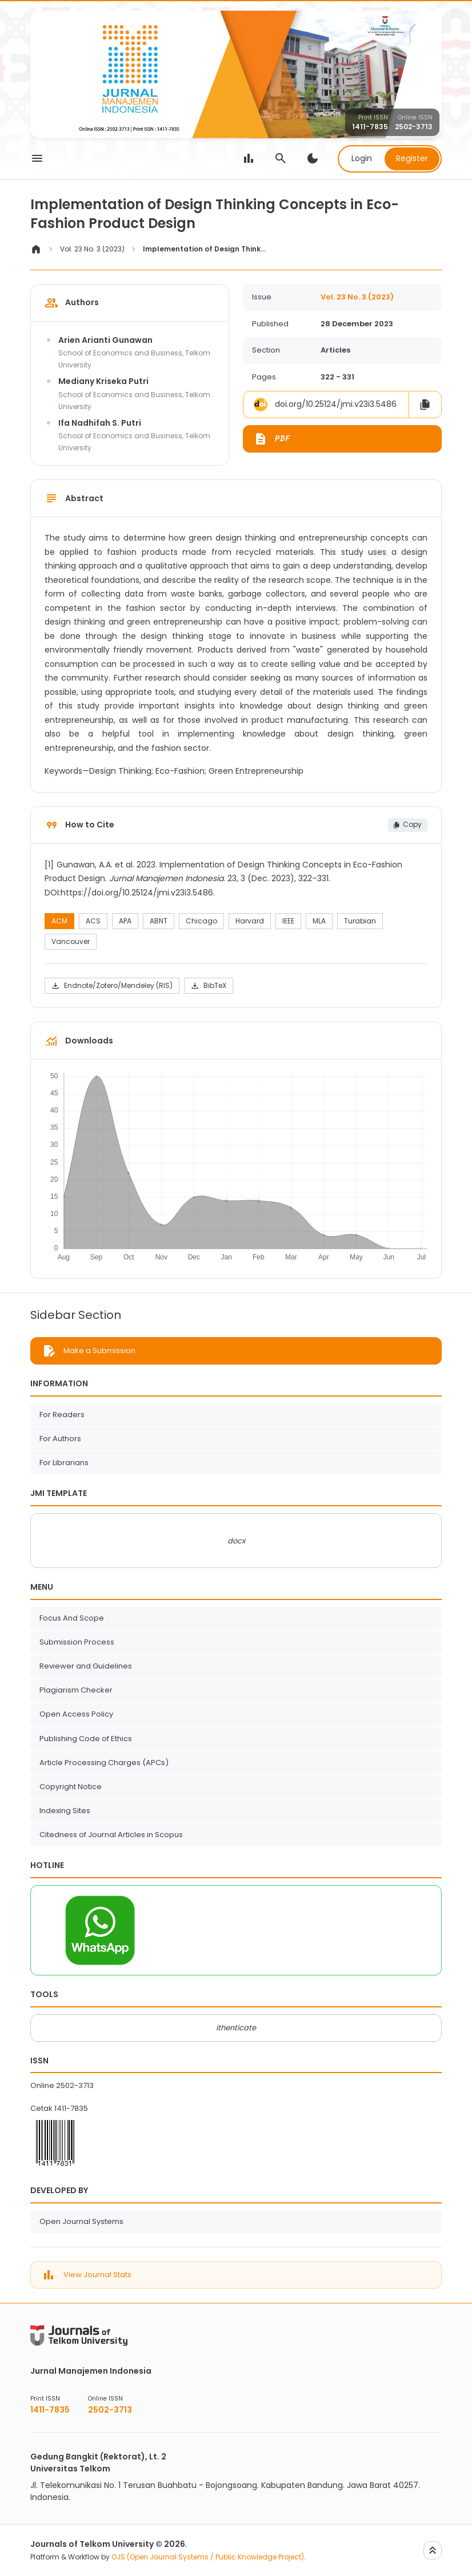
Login (361, 158)
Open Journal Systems (81, 2221)
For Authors (60, 1438)
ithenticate (236, 2027)
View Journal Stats (97, 2274)
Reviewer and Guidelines (85, 1666)
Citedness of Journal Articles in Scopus (111, 1834)
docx (236, 1540)
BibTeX (208, 985)
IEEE (288, 921)
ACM (59, 921)
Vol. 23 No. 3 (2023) (92, 249)
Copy (407, 824)
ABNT (158, 921)
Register (412, 158)
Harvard (249, 921)
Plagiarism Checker (76, 1690)
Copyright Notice (70, 1786)
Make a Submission (99, 1350)
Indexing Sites (64, 1810)
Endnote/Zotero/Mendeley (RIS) (112, 985)
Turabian (360, 921)
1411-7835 (370, 126)
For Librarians (64, 1462)
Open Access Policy (76, 1714)
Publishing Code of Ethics (85, 1738)
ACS (93, 921)
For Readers (62, 1414)
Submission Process (76, 1642)
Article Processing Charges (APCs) (104, 1762)
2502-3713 (414, 126)
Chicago (201, 921)
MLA (319, 921)
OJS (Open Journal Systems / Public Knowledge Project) (207, 2557)
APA (125, 921)
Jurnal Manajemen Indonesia (90, 2371)
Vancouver (70, 941)
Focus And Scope (71, 1618)
